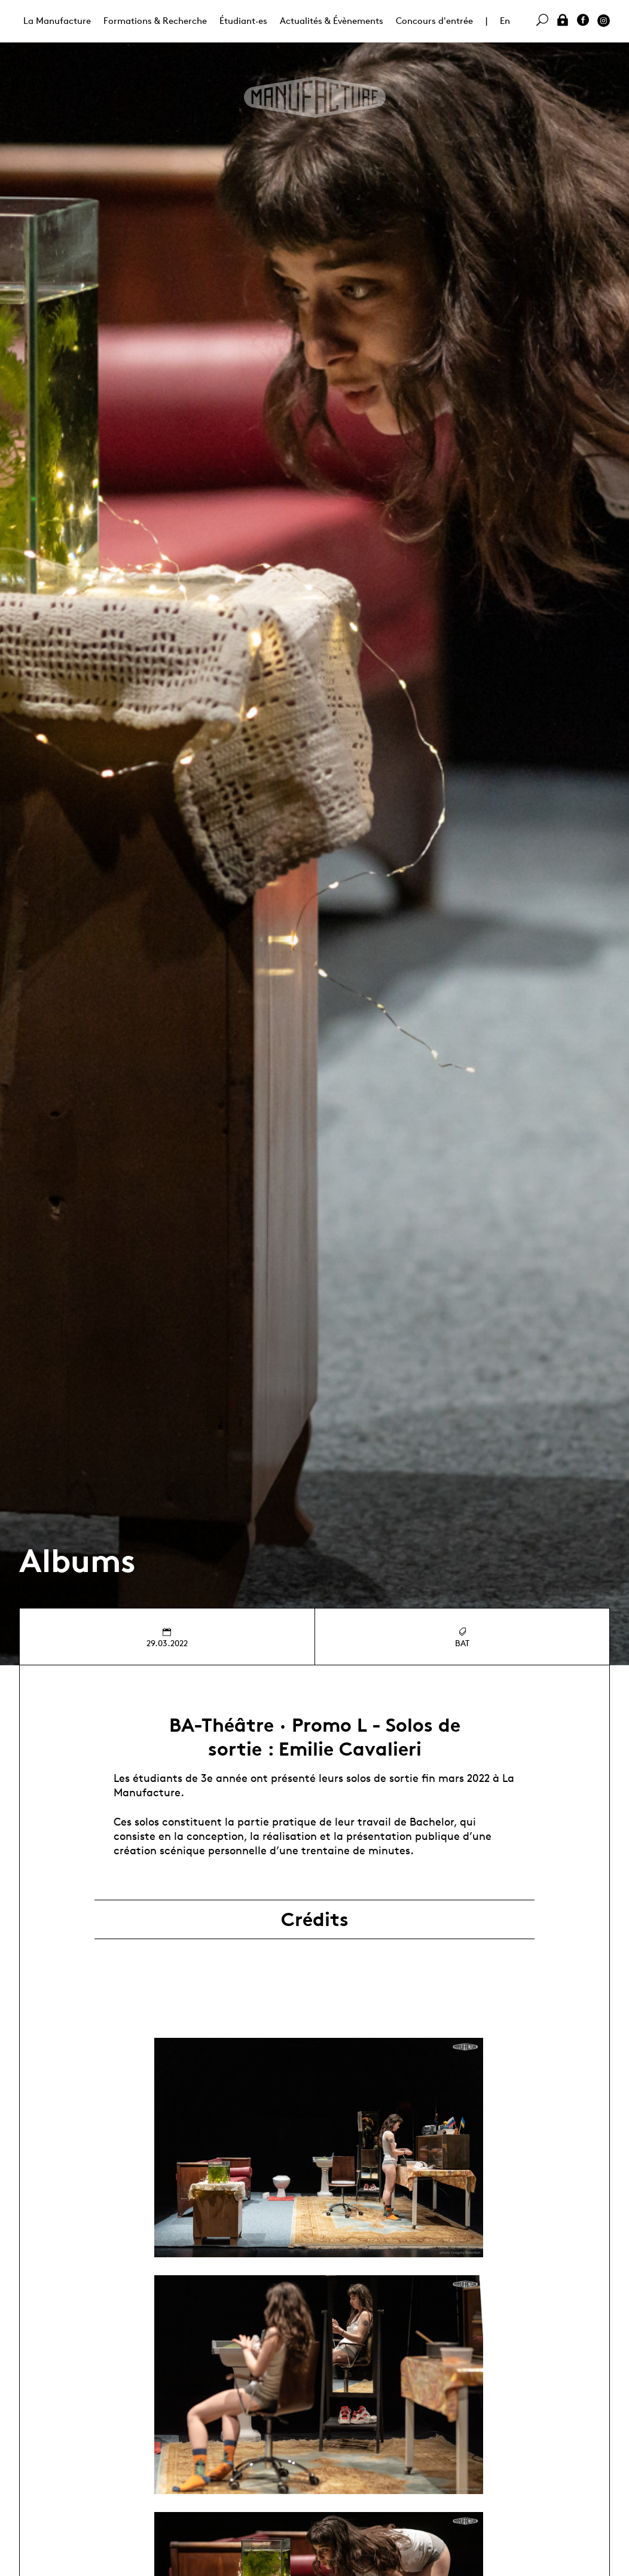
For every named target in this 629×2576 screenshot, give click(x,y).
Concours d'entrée (434, 20)
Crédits (315, 1919)
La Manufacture (57, 20)
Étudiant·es (243, 20)
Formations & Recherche (155, 20)
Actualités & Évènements (331, 20)
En (505, 20)
